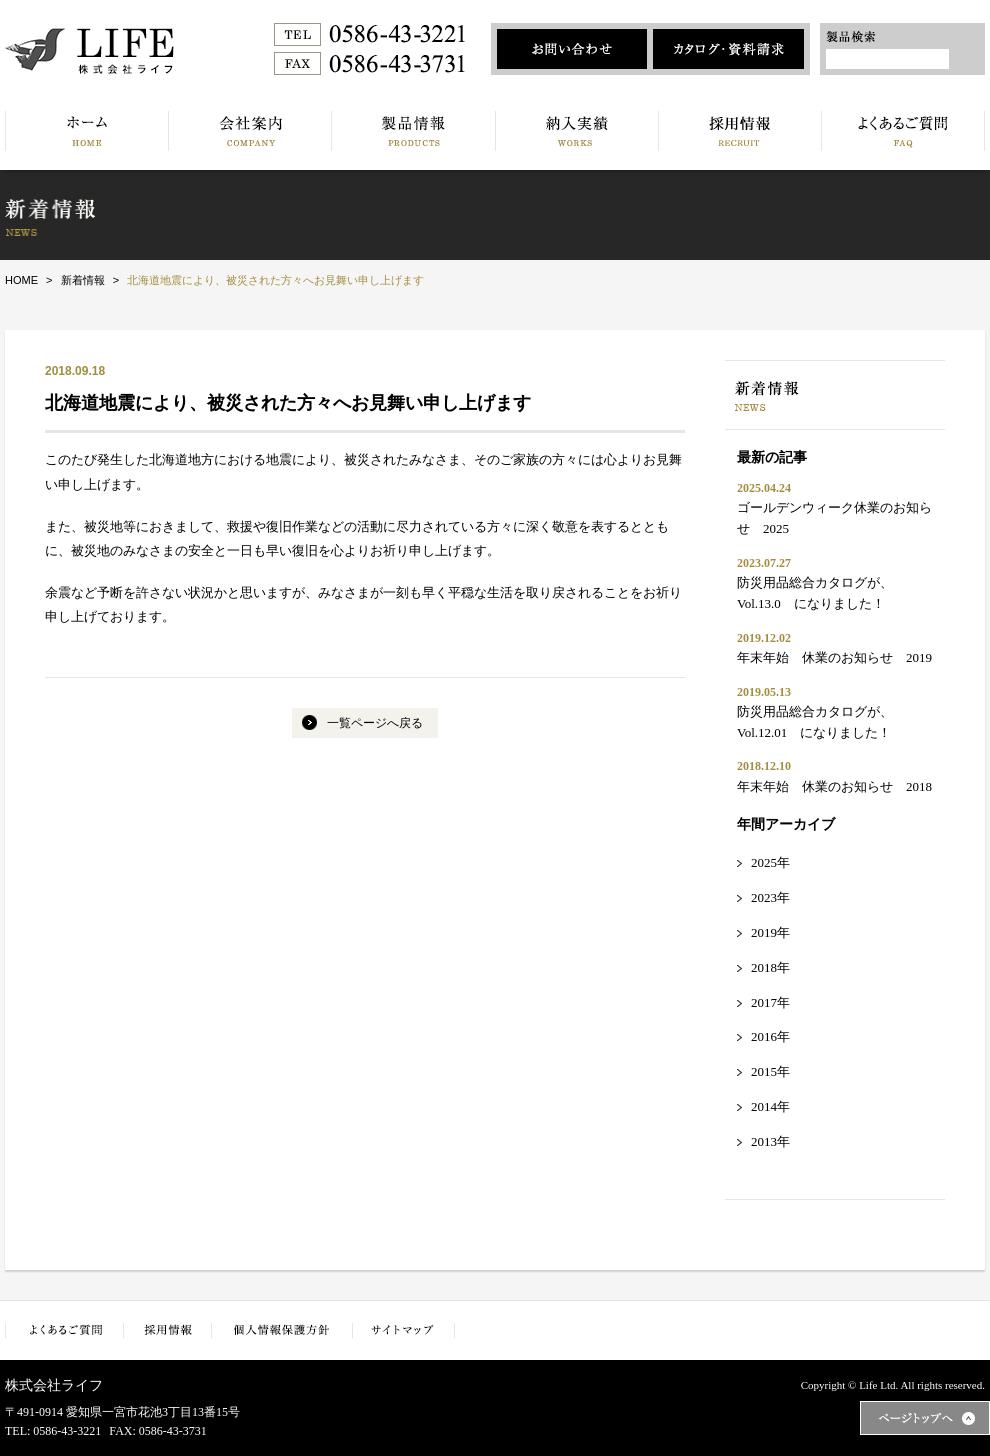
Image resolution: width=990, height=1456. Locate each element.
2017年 (770, 1002)
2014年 (770, 1106)
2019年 (770, 932)
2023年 (770, 897)
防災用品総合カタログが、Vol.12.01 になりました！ (815, 722)
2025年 (770, 862)
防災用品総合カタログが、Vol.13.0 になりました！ (815, 593)
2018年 (770, 967)
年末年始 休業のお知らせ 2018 (834, 786)
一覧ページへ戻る (375, 723)
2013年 (770, 1141)
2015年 (770, 1071)
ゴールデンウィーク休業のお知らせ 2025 (834, 518)
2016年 (770, 1036)
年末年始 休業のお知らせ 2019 (834, 657)
